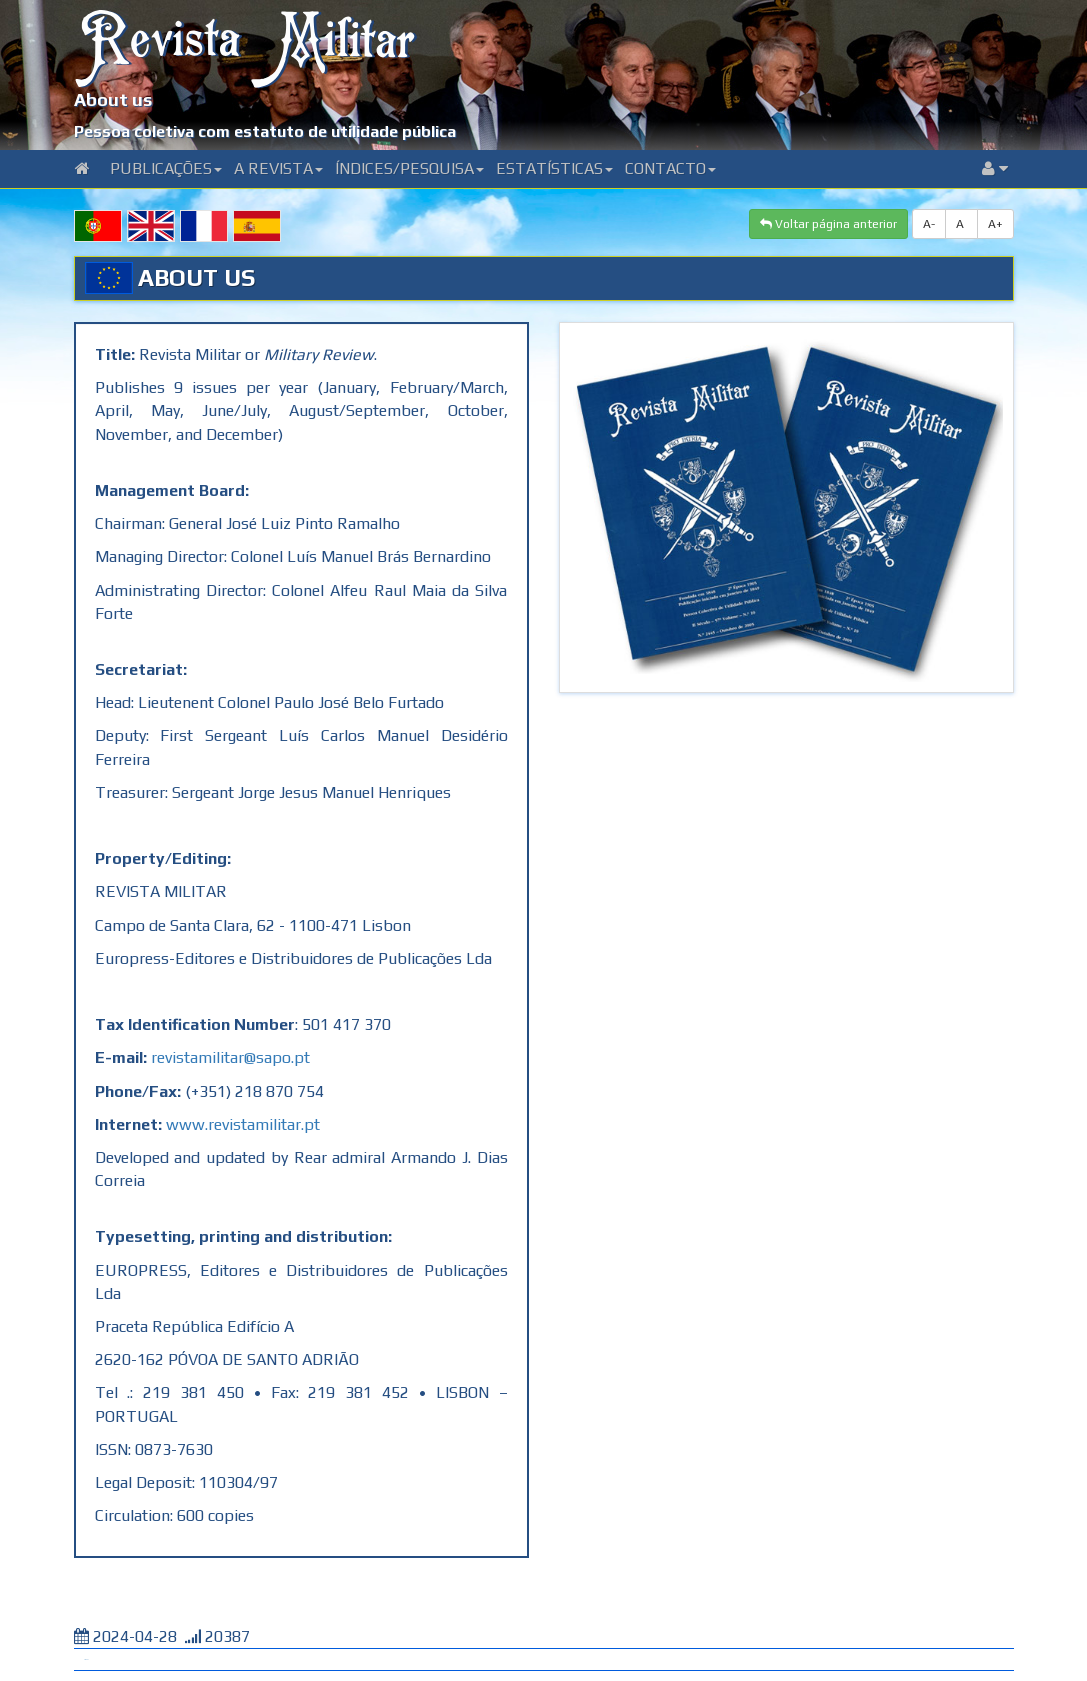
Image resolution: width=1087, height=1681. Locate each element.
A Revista (278, 168)
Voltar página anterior (828, 224)
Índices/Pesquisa (409, 168)
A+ (995, 224)
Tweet (86, 1659)
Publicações (166, 168)
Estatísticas (554, 168)
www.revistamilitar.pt (243, 1124)
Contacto (670, 168)
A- (929, 224)
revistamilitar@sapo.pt (230, 1057)
